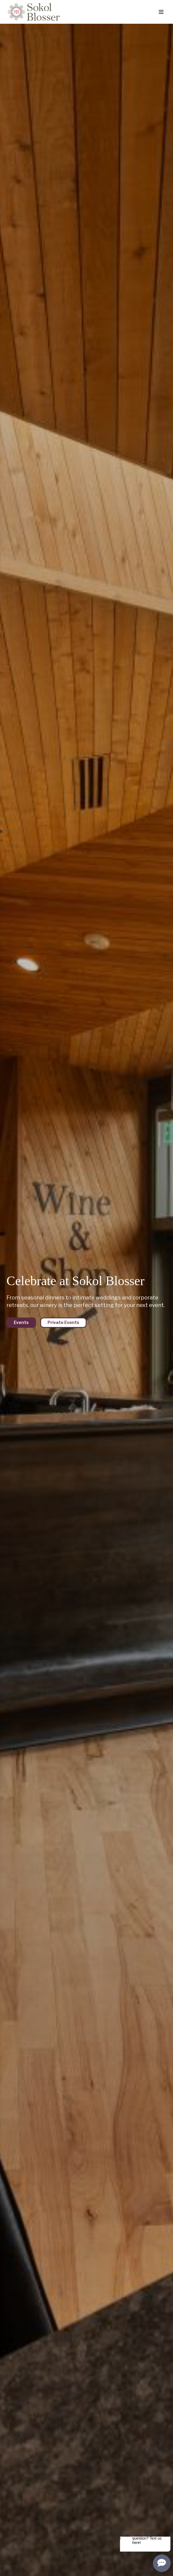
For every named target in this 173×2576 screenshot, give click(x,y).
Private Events (63, 1322)
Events (21, 1322)
